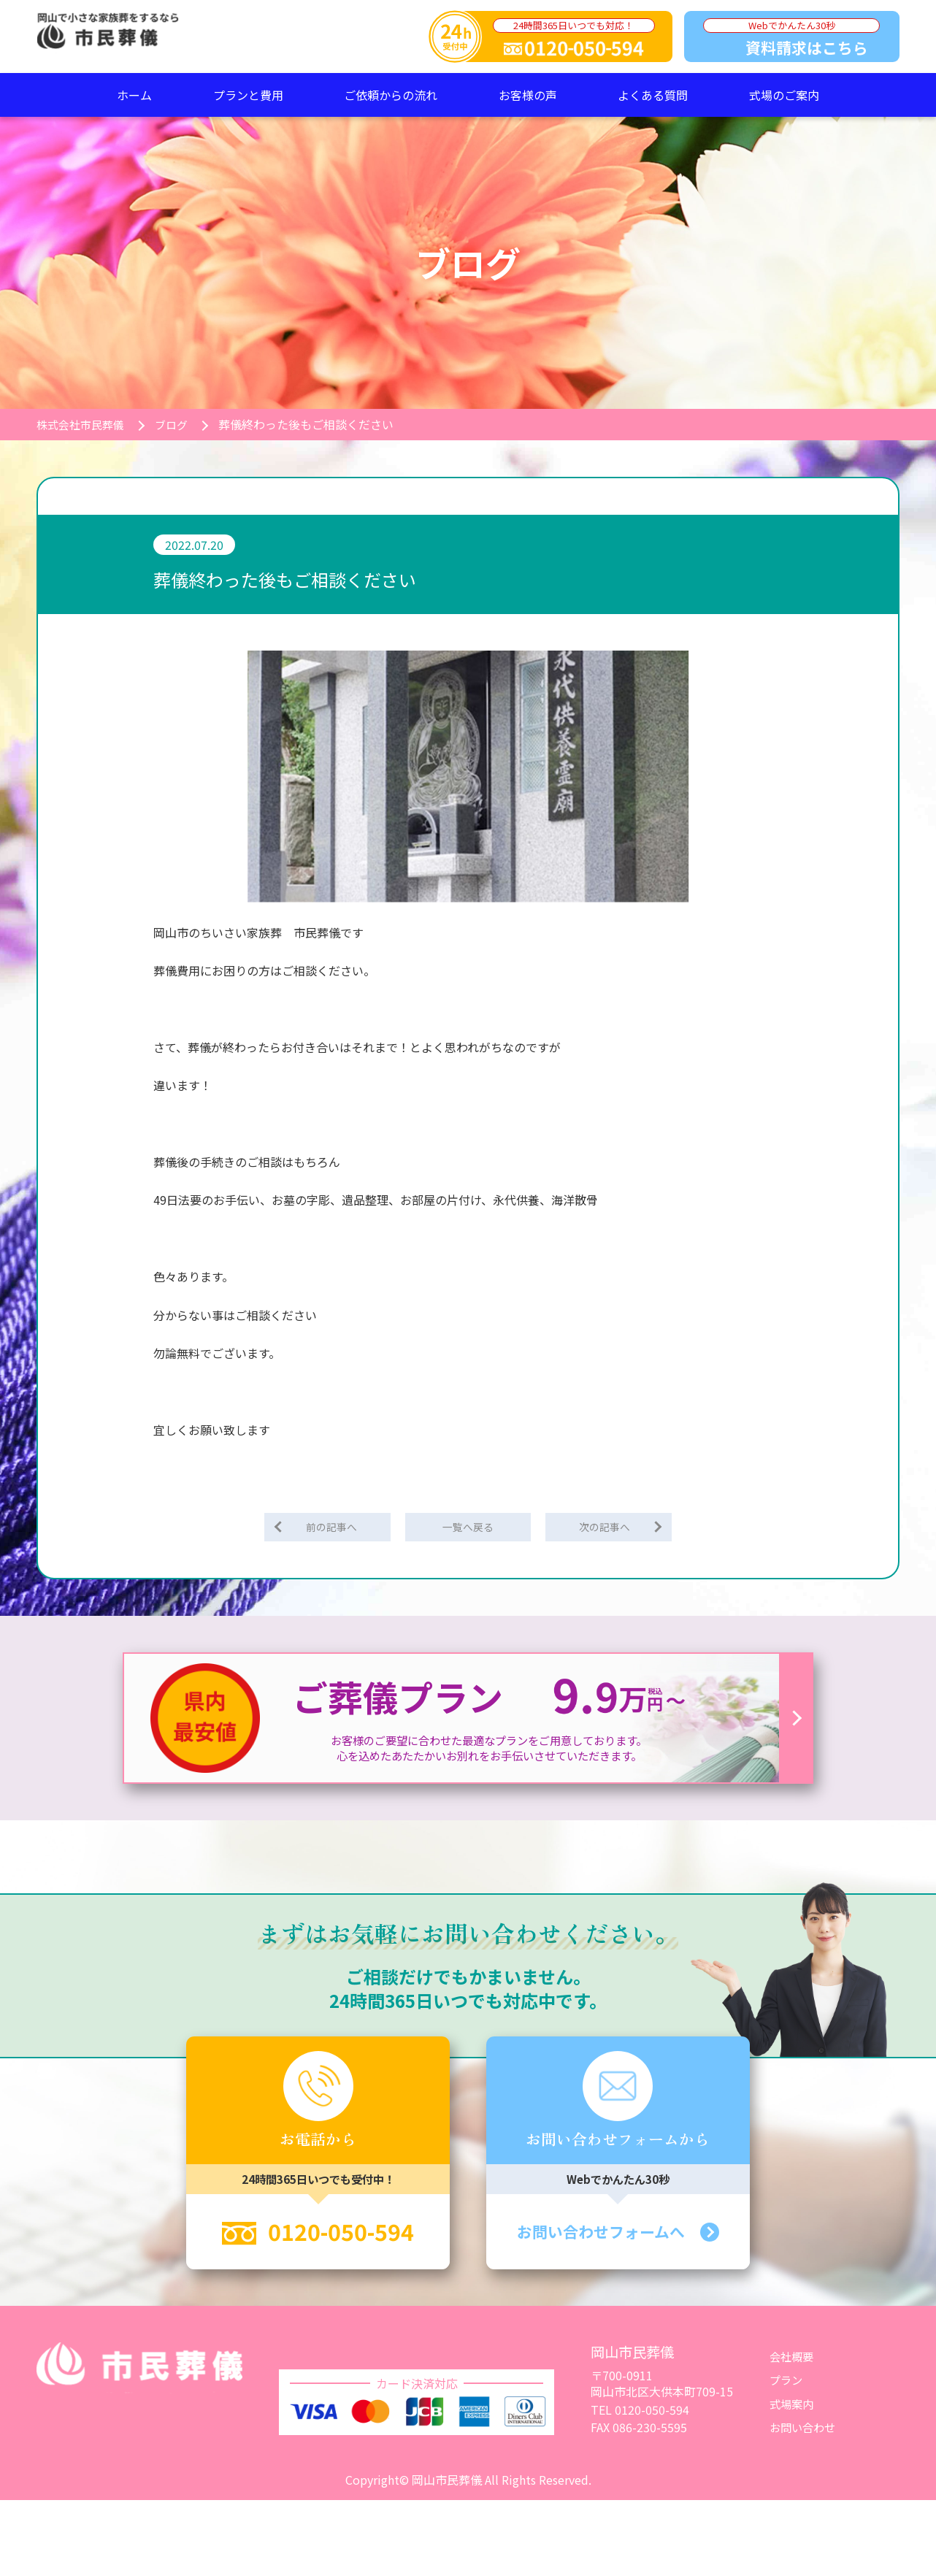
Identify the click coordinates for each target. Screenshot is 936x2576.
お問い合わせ (805, 2430)
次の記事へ (602, 1527)
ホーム (134, 95)
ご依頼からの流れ (390, 95)
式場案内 (793, 2406)
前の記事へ (333, 1527)
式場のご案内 (784, 95)
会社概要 (793, 2359)
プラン (787, 2382)
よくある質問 (653, 95)
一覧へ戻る (468, 1527)
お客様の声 (528, 95)
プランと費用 (248, 95)
